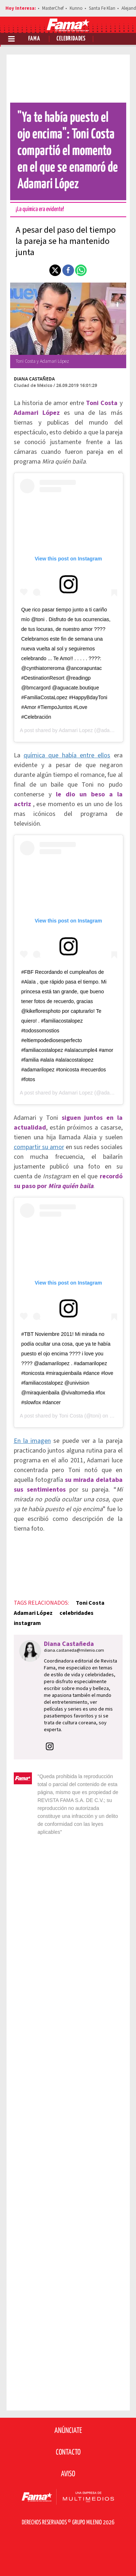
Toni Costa (71, 1416)
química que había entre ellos (67, 755)
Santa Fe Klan (102, 8)
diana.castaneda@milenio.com (74, 1650)
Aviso (68, 2474)
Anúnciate (68, 2430)
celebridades (76, 1613)
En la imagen (32, 1440)
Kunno (76, 8)
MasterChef (52, 8)
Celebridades (71, 39)
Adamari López (33, 1613)
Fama (34, 39)
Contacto (68, 2452)
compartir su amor (39, 1147)
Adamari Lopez (76, 730)
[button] (55, 270)
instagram (27, 1623)
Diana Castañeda (34, 379)
